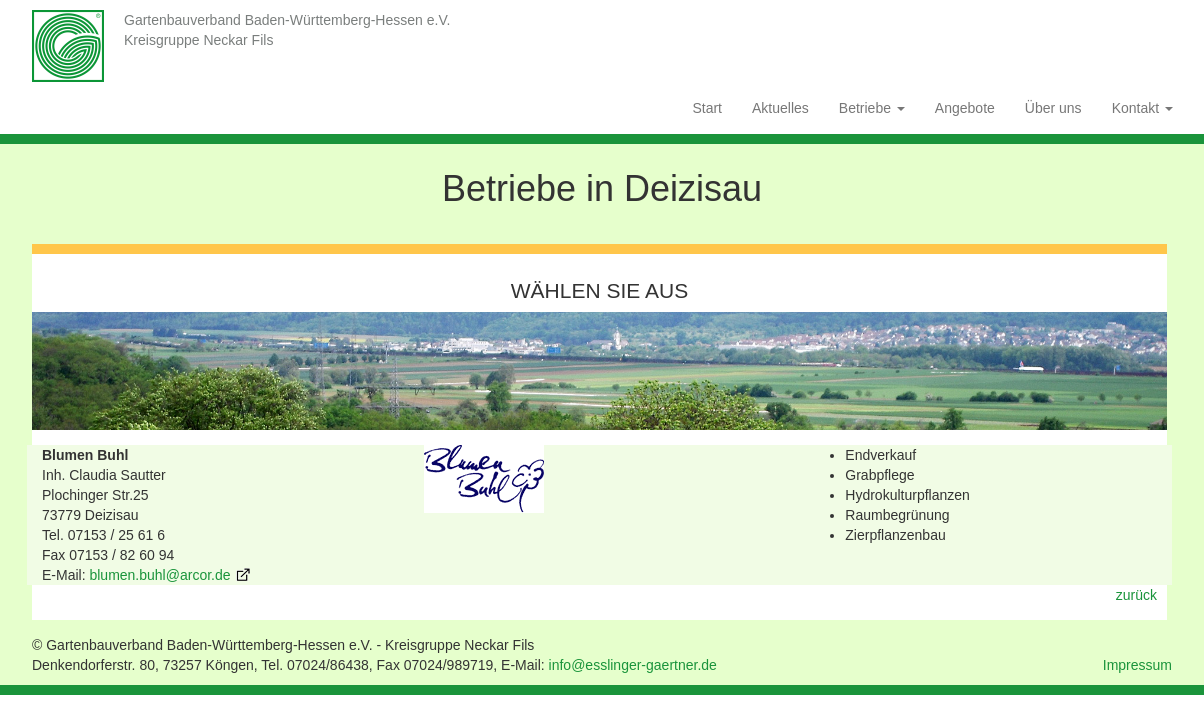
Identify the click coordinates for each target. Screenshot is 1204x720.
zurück (1136, 595)
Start (707, 108)
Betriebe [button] (872, 108)
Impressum (1137, 665)
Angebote (965, 108)
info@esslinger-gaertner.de (633, 665)
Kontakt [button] (1142, 108)
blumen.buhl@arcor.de (159, 575)
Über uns (1053, 108)
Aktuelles (780, 108)
